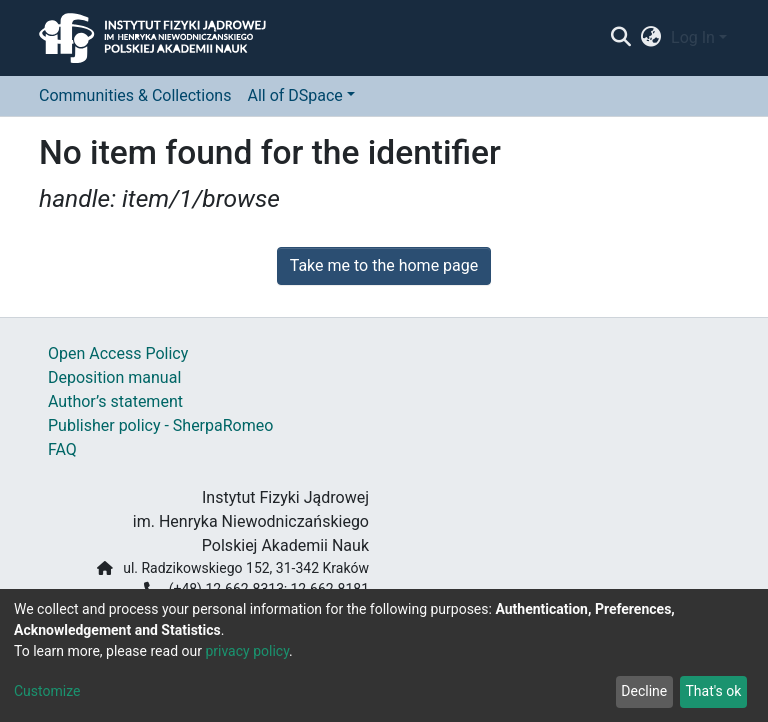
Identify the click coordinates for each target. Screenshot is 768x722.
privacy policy (247, 651)
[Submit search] (620, 38)
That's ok (713, 691)
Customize (47, 691)
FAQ (62, 449)
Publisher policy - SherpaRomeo (160, 425)
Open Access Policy (118, 353)
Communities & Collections (135, 95)
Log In (693, 37)
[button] (651, 38)
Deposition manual (114, 377)
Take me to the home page (384, 265)
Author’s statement (115, 401)
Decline (644, 691)
